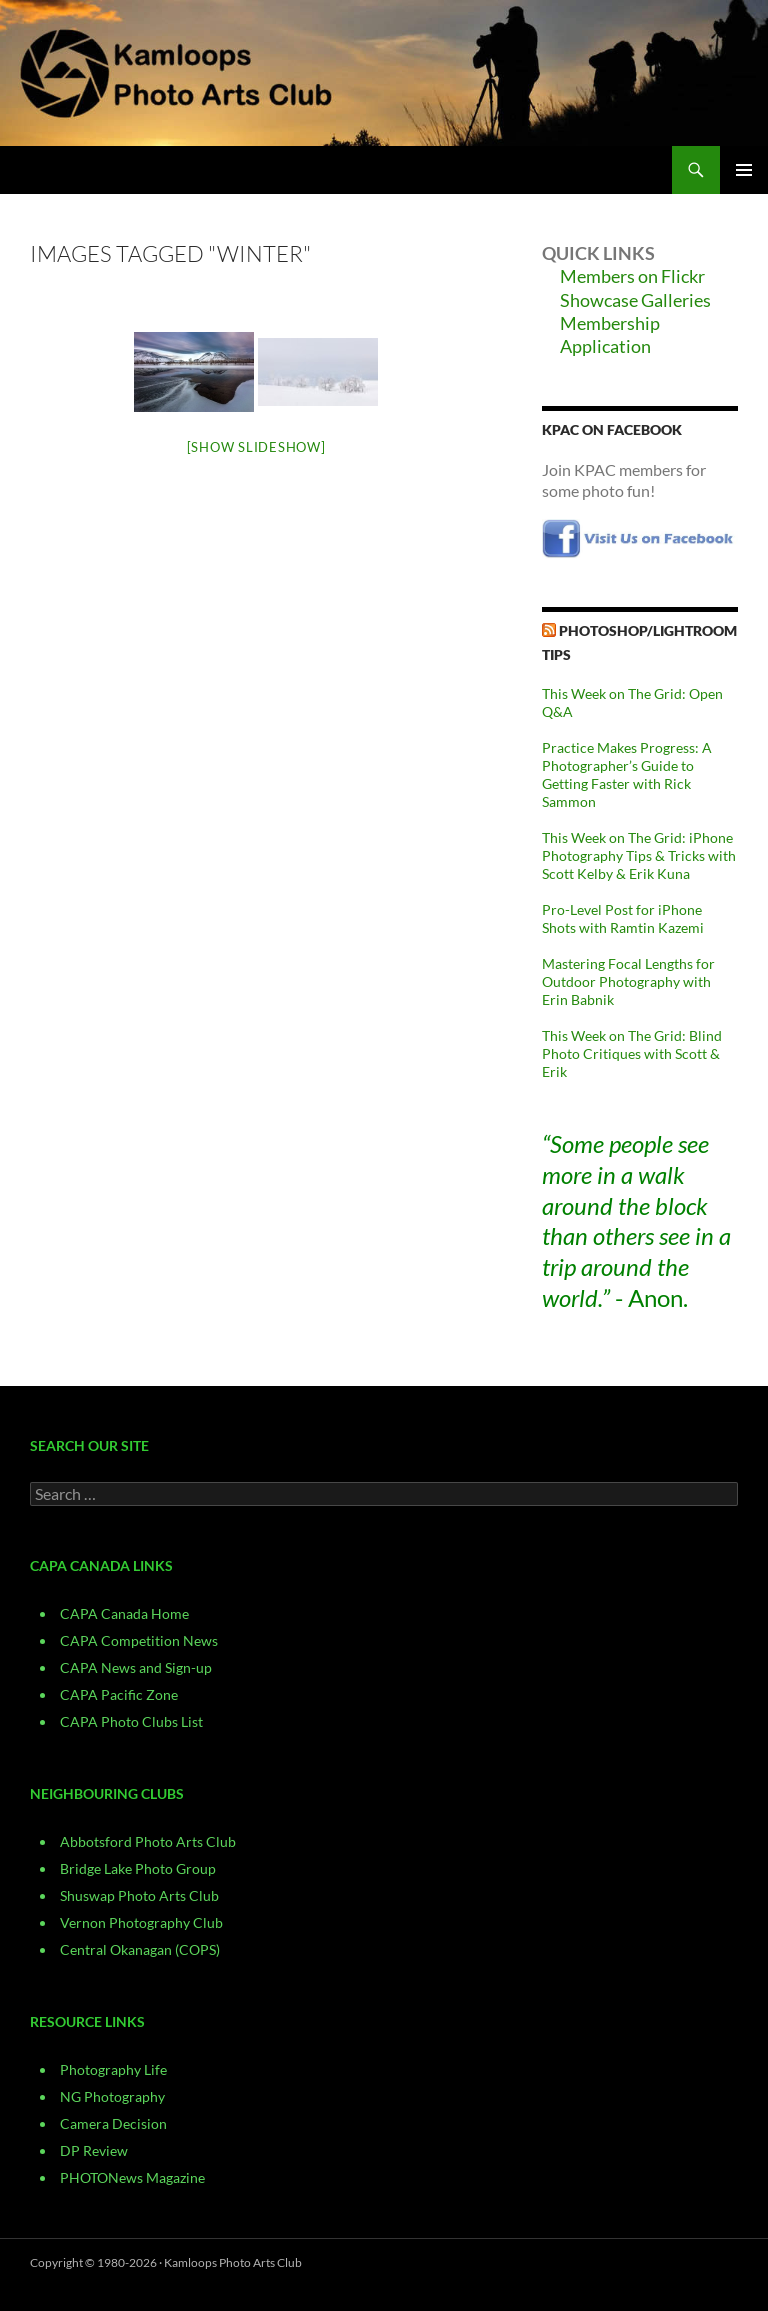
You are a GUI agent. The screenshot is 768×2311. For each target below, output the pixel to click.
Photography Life (113, 2069)
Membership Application (610, 334)
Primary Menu (744, 170)
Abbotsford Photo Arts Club (148, 1841)
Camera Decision (113, 2123)
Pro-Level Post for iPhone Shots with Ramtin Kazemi (623, 918)
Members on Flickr (632, 276)
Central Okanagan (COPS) (140, 1949)
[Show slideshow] (256, 447)
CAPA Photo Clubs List (131, 1721)
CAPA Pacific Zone (119, 1694)
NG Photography (112, 2096)
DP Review (94, 2150)
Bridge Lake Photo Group (138, 1868)
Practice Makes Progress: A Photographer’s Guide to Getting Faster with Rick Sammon (627, 774)
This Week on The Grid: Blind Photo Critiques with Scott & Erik (632, 1053)
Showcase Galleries (635, 300)
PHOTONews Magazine (132, 2177)
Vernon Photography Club (141, 1922)
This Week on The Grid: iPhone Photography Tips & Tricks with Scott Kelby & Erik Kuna (639, 855)
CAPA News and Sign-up (136, 1667)
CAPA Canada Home (124, 1613)
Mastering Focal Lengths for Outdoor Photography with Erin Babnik (628, 981)
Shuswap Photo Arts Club (139, 1895)
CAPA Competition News (139, 1640)
